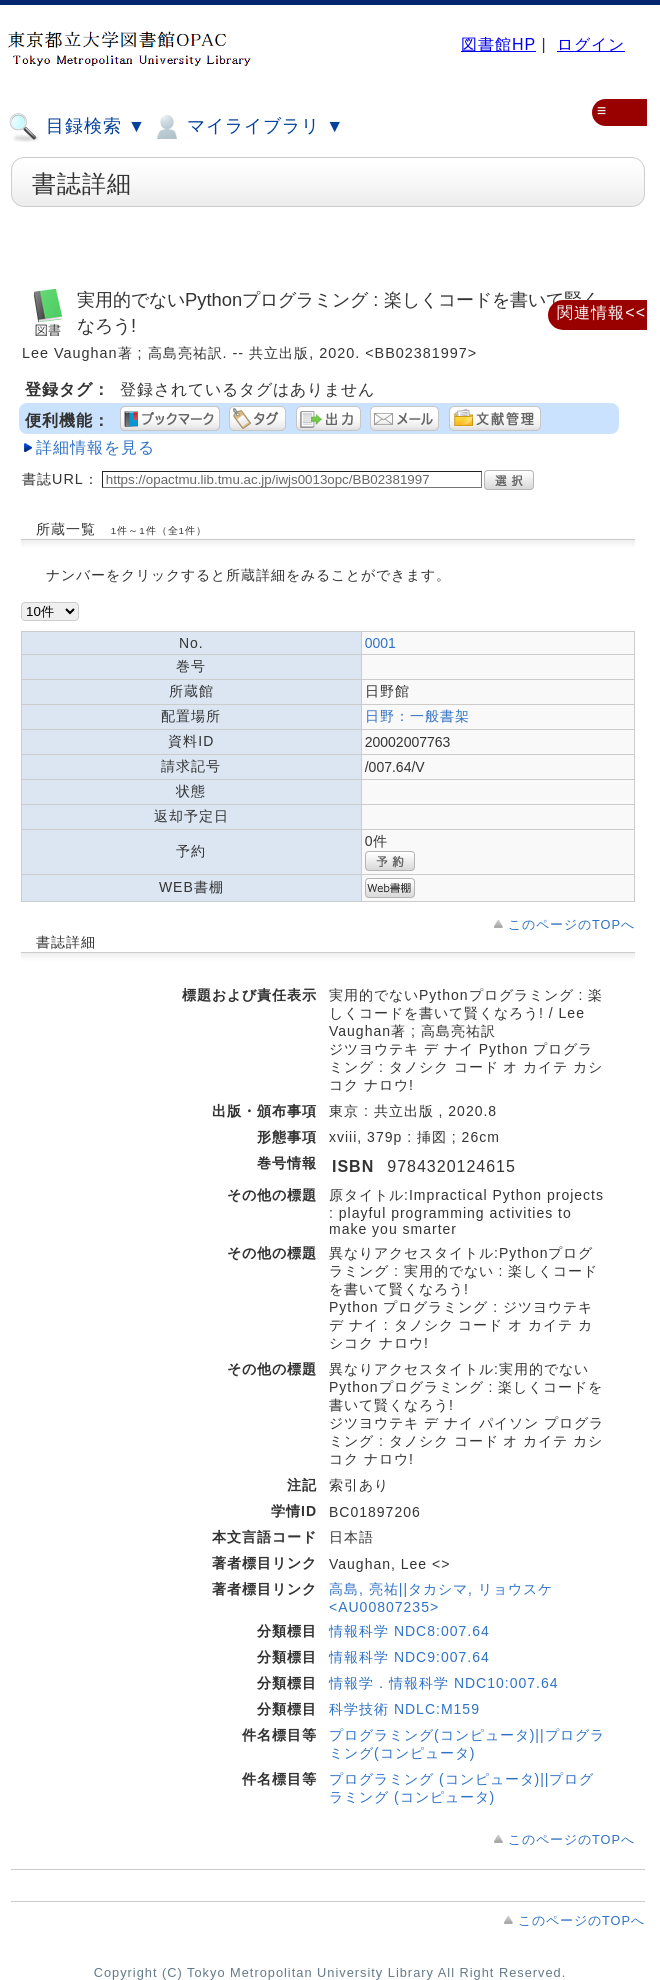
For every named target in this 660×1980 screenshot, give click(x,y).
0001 (380, 643)
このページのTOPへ (571, 924)
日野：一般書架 (417, 716)
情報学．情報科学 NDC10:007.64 (444, 1683)
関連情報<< (601, 312)
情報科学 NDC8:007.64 (409, 1631)
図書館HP (498, 44)
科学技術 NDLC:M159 (404, 1709)
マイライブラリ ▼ (247, 127)
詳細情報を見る (95, 447)
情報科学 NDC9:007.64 (409, 1657)
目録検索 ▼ (77, 127)
